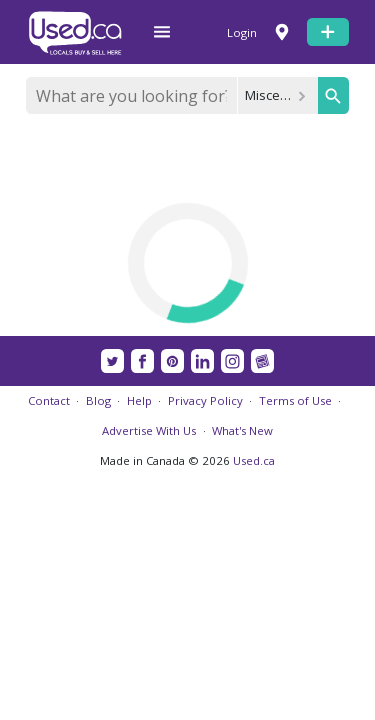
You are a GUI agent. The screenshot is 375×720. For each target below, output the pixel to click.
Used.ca (254, 460)
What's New (242, 430)
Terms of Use (295, 400)
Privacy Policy (205, 400)
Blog (98, 400)
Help (139, 400)
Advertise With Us (149, 430)
